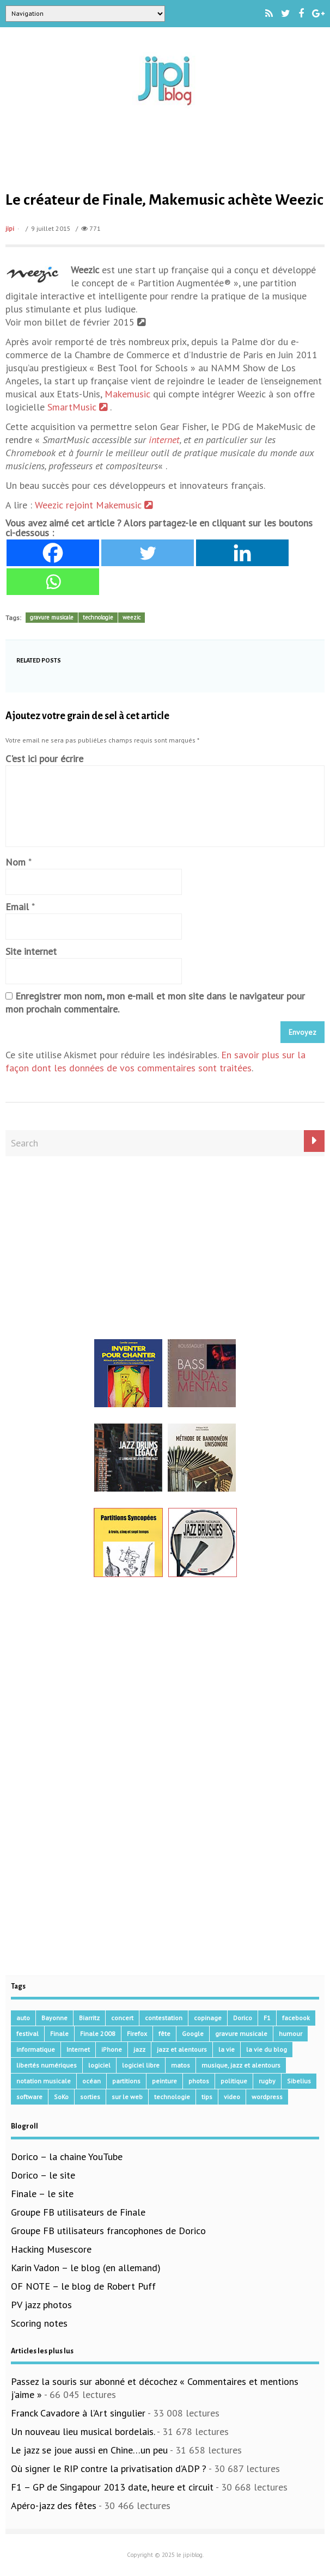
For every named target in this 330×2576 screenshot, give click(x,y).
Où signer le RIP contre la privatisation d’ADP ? (108, 2468)
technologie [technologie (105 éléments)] (172, 2097)
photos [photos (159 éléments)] (198, 2081)
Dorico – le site (43, 2175)
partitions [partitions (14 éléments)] (126, 2081)
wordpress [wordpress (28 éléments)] (267, 2097)
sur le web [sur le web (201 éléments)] (127, 2097)
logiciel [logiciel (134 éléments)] (99, 2065)
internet (164, 439)
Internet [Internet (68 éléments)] (78, 2049)
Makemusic (127, 394)
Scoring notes (39, 2323)
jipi (9, 228)
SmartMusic (78, 407)
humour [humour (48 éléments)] (290, 2033)
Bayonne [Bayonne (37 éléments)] (54, 2018)
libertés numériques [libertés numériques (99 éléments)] (46, 2065)
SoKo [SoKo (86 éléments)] (61, 2097)
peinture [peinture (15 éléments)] (164, 2081)
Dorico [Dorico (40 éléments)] (242, 2018)
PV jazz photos (41, 2304)
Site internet (31, 951)
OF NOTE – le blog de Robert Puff (83, 2286)
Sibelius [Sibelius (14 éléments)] (299, 2081)
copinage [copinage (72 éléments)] (208, 2018)
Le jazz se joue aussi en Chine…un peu (89, 2450)
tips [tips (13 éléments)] (206, 2097)
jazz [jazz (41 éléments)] (139, 2049)
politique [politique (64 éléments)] (234, 2081)
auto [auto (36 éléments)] (23, 2018)
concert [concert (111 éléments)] (122, 2018)
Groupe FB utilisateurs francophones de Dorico (108, 2230)
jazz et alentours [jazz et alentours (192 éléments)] (182, 2049)
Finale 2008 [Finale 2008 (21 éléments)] (97, 2033)
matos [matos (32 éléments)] (180, 2065)
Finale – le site (42, 2193)
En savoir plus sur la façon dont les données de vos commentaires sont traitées (155, 1061)
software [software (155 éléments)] (29, 2097)
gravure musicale (52, 617)
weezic (131, 617)
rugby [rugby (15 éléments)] (267, 2081)
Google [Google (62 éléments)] (193, 2033)
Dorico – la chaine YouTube (67, 2156)
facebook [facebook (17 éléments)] (296, 2018)
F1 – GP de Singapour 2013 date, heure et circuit (112, 2487)
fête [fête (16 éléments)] (164, 2033)
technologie (98, 617)
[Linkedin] (242, 552)
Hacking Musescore (51, 2249)
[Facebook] (53, 552)
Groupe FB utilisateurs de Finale (78, 2212)
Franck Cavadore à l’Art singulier (78, 2413)
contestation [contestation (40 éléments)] (163, 2018)
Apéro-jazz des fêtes (53, 2505)
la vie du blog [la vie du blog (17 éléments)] (266, 2049)
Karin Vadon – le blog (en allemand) (86, 2267)
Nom (15, 862)
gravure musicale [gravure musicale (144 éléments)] (241, 2033)
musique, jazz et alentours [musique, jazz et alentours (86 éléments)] (240, 2065)
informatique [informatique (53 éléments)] (35, 2049)
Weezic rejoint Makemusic (93, 505)
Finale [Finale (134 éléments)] (59, 2033)
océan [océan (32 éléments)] (91, 2081)
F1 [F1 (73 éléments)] (267, 2018)
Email (17, 906)
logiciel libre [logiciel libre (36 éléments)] (141, 2065)
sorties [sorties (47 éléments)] (90, 2097)
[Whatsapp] (53, 581)
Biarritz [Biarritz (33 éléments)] (89, 2018)
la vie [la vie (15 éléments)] (226, 2049)
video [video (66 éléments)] (232, 2097)
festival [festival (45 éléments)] (27, 2033)
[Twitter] (147, 552)
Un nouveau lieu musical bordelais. (83, 2431)
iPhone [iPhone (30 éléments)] (111, 2049)
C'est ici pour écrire (44, 758)
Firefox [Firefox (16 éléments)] (137, 2033)
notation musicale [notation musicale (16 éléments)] (43, 2081)
